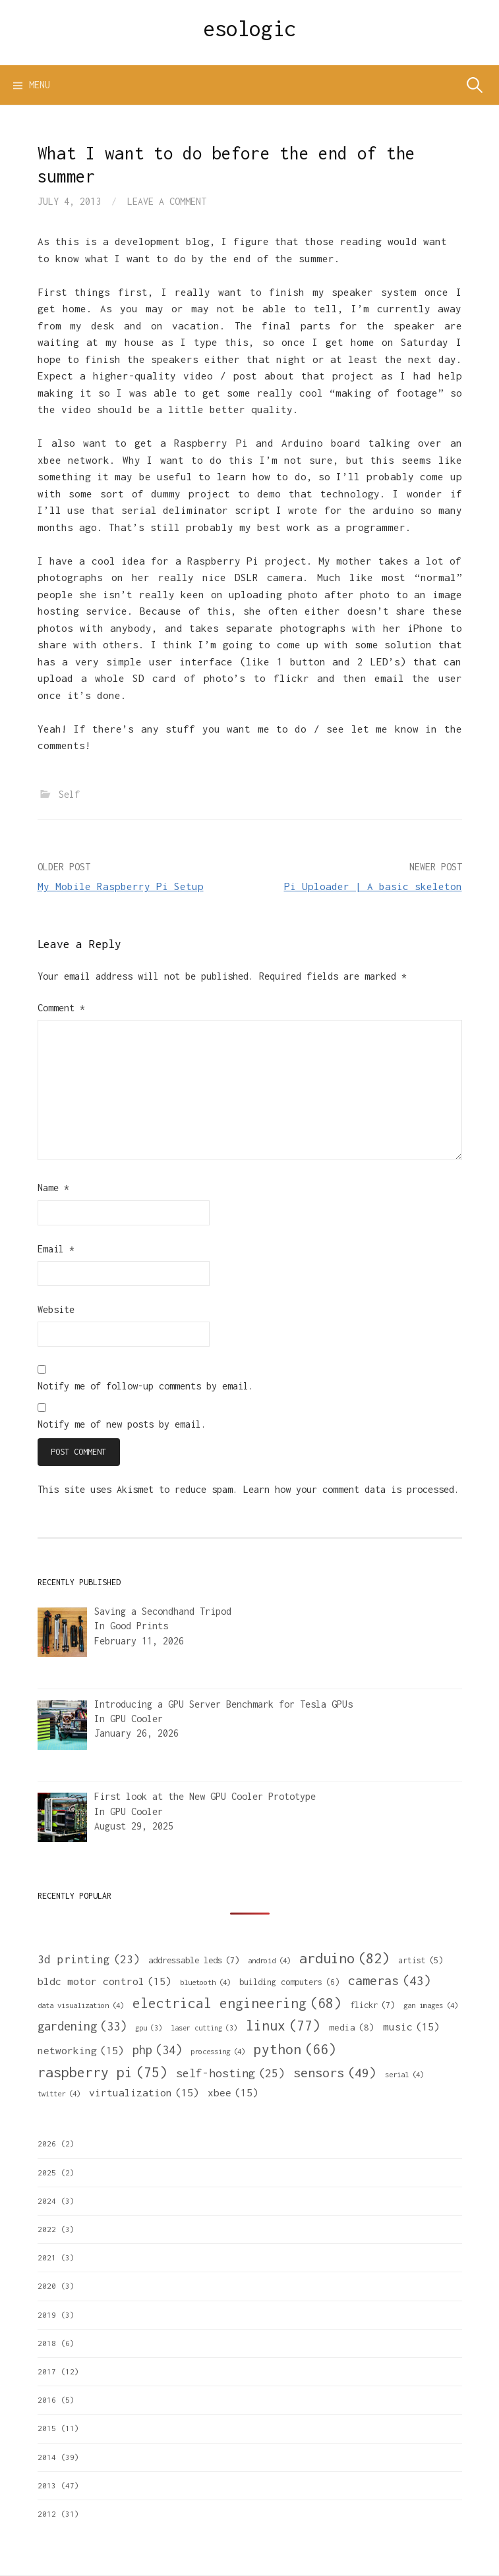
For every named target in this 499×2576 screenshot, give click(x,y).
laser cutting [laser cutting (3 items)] (204, 2028)
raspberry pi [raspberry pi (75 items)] (102, 2072)
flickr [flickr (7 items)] (372, 2005)
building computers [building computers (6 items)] (289, 1982)
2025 (47, 2172)
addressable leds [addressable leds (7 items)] (193, 1960)
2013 (47, 2485)
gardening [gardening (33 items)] (82, 2026)
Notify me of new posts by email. (122, 1424)
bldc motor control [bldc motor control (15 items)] (104, 1981)
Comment (61, 1007)
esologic (249, 28)
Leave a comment (166, 201)
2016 (47, 2399)
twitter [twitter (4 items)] (59, 2093)
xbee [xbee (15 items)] (233, 2092)
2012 (47, 2513)
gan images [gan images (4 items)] (430, 2005)
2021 (47, 2257)
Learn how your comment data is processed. (351, 1489)
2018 (47, 2343)
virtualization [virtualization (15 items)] (144, 2092)
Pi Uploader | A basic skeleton (373, 886)
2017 (47, 2371)
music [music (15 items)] (411, 2026)
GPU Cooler (136, 1718)
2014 (47, 2457)
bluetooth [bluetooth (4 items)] (205, 1982)
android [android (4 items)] (269, 1960)
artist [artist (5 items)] (420, 1960)
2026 (47, 2143)
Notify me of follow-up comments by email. (146, 1385)
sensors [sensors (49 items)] (334, 2072)
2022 (47, 2229)
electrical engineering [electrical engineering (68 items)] (236, 2003)
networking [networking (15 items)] (81, 2050)
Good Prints (139, 1625)
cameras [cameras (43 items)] (389, 1980)
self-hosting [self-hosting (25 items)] (230, 2073)
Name (53, 1187)
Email (56, 1248)
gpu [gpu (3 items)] (148, 2028)
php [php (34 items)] (157, 2050)
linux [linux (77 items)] (283, 2026)
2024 (47, 2201)
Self (69, 794)
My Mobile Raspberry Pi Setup (121, 886)
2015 (47, 2428)
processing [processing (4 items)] (218, 2051)
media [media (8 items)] (351, 2027)
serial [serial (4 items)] (404, 2074)
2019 (47, 2314)
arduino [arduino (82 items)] (344, 1958)
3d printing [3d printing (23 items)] (89, 1959)
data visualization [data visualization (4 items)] (81, 2005)
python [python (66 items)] (295, 2049)
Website (56, 1309)
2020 (47, 2286)
